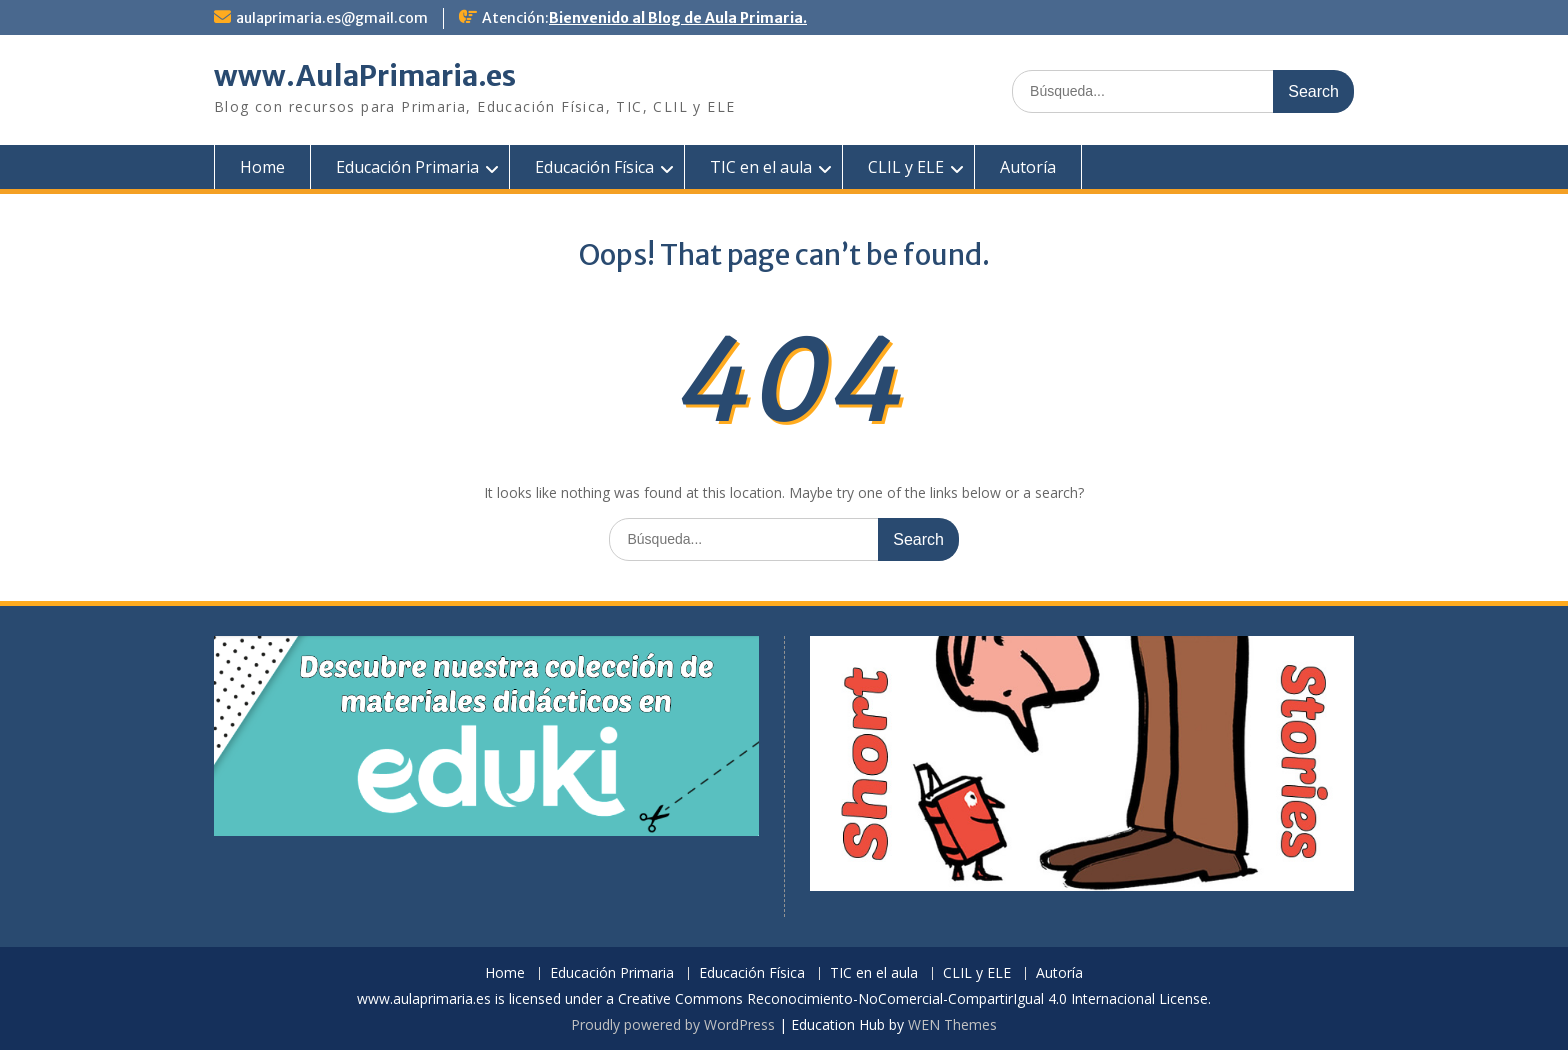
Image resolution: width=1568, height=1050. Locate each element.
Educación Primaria (407, 167)
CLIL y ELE (906, 167)
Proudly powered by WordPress (673, 1024)
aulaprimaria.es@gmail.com (332, 18)
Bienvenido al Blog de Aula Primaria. (678, 18)
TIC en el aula (761, 167)
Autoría (1028, 167)
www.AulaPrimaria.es (365, 76)
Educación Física (594, 167)
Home (262, 167)
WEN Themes (952, 1024)
